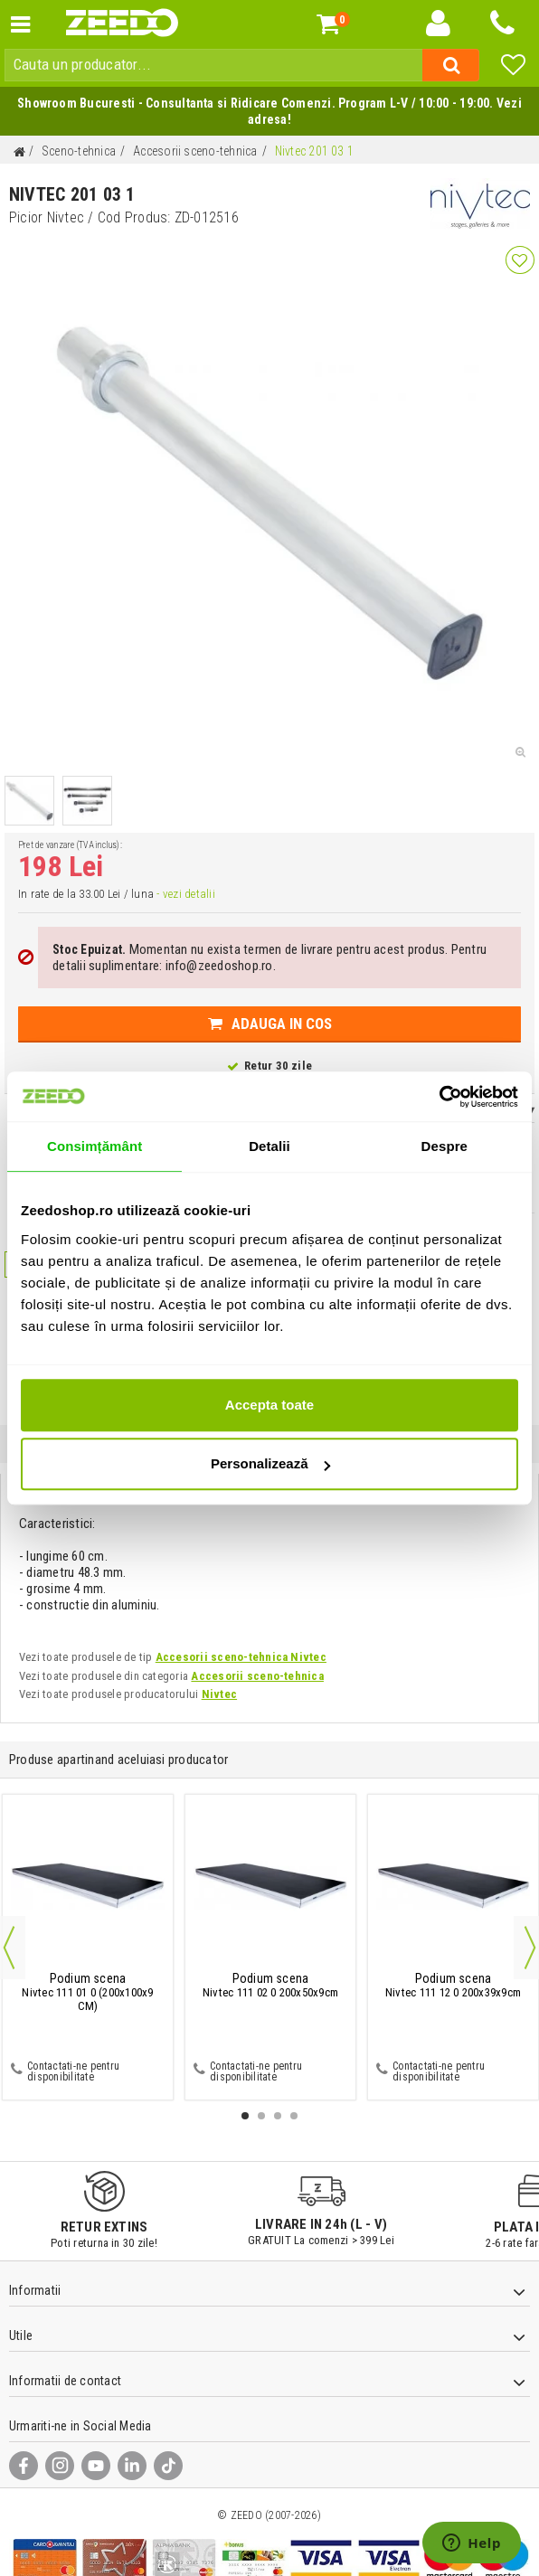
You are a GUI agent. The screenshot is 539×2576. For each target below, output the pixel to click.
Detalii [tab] (269, 1146)
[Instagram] (59, 2465)
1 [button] (245, 2115)
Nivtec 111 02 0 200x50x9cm (270, 1985)
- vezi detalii (185, 894)
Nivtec (219, 1694)
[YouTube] (95, 2465)
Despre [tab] (444, 1146)
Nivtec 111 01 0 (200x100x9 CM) (87, 1993)
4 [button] (294, 2115)
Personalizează (270, 1463)
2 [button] (261, 2115)
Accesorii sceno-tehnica (257, 1676)
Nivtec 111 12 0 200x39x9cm (453, 1985)
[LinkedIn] (132, 2465)
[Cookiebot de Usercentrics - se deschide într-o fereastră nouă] (439, 1097)
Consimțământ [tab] (94, 1146)
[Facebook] (23, 2465)
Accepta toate (269, 1404)
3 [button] (277, 2115)
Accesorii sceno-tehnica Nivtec (241, 1657)
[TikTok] (168, 2465)
